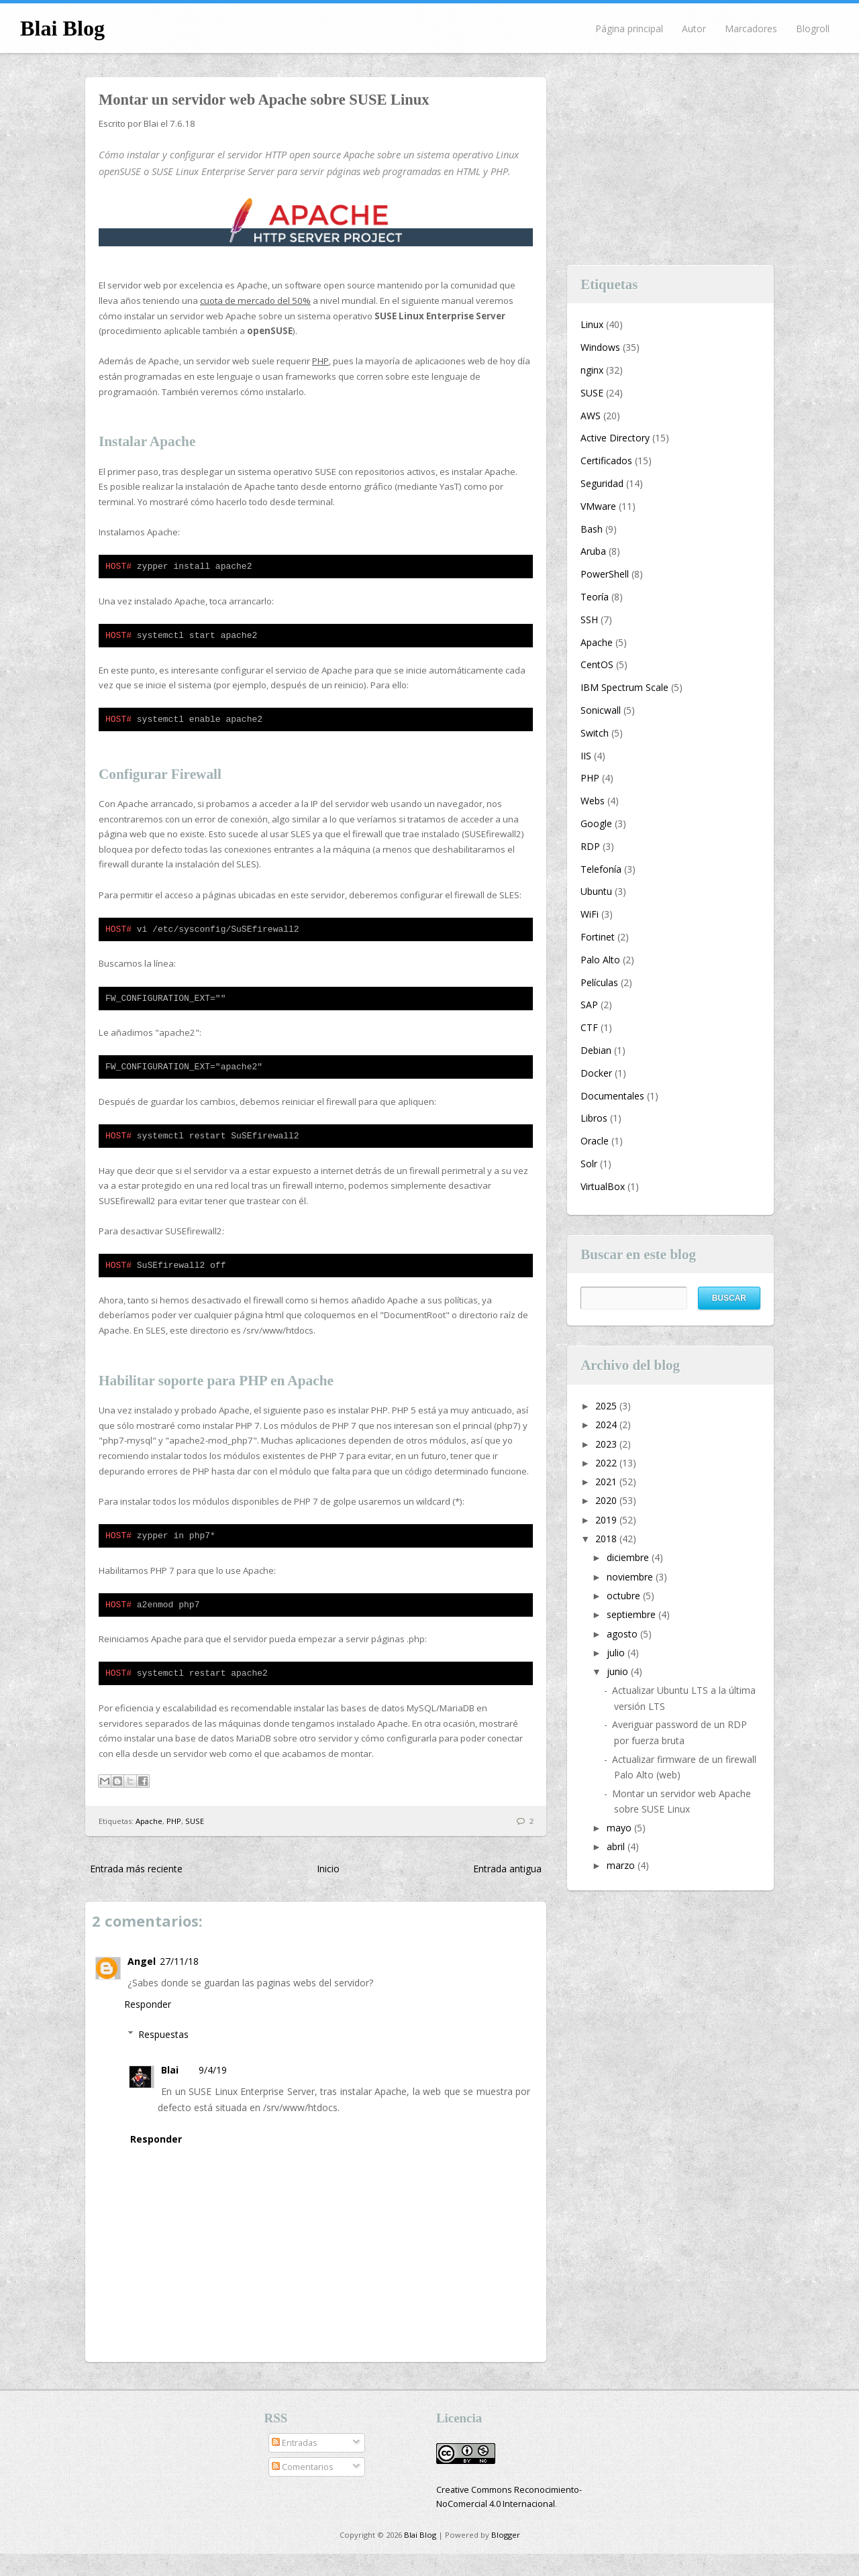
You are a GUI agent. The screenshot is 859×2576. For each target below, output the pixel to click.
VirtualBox (602, 1186)
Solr (588, 1163)
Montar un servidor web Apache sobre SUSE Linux (264, 99)
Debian (595, 1050)
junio (619, 1671)
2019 (607, 1519)
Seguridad (601, 483)
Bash (591, 529)
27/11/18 (179, 1983)
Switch (594, 733)
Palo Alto (600, 959)
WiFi (589, 914)
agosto (623, 1633)
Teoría (594, 596)
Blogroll (812, 28)
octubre (625, 1595)
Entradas (294, 2465)
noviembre (631, 1576)
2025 (607, 1405)
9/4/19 (213, 2092)
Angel (142, 1983)
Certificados (606, 460)
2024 (607, 1424)
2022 (607, 1462)
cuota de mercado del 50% (255, 300)
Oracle (594, 1140)
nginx (591, 370)
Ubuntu (596, 891)
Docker (596, 1073)
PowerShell (604, 574)
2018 (607, 1538)
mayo (620, 1827)
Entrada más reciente (136, 1890)
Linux (591, 324)
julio (617, 1652)
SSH (589, 619)
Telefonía (600, 869)
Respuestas (163, 2056)
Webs (592, 800)
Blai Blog (62, 28)
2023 (607, 1444)
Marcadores (751, 28)
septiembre (632, 1614)
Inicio (328, 1890)
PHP (320, 361)
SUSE (194, 1843)
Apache (149, 1843)
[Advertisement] (670, 161)
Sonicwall (600, 710)
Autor (694, 28)
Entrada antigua (507, 1890)
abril (617, 1846)
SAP (589, 1004)
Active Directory (615, 437)
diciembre (629, 1557)
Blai (170, 2092)
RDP (590, 846)
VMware (598, 506)
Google (596, 823)
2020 (607, 1500)
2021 (607, 1481)
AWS (590, 415)
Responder (147, 2026)
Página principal (629, 28)
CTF (589, 1027)
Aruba (593, 551)
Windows (600, 347)
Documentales (612, 1095)
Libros (593, 1118)
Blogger (505, 2557)
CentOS (596, 664)
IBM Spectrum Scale (624, 687)
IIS (585, 755)
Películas (599, 982)
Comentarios (303, 2489)
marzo (622, 1865)
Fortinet (597, 936)
